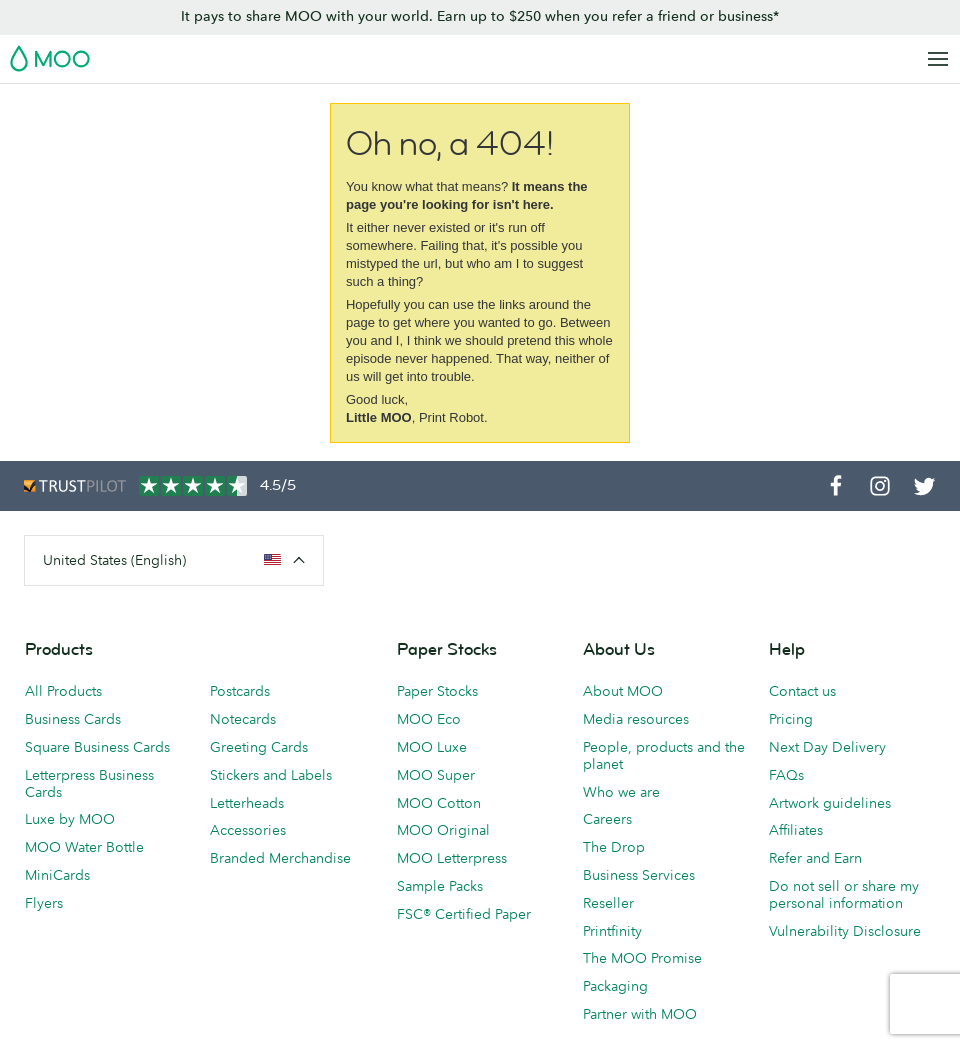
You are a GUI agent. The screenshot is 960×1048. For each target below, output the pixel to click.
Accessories (248, 830)
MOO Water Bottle (84, 847)
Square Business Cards (97, 747)
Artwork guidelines (830, 803)
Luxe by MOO (70, 819)
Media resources (636, 719)
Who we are (621, 792)
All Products (63, 691)
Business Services (639, 875)
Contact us (802, 691)
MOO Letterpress (452, 858)
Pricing (791, 719)
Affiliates (796, 830)
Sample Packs (440, 886)
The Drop (614, 847)
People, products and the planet (664, 755)
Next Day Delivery (827, 747)
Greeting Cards (259, 747)
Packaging (615, 986)
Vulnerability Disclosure (845, 931)
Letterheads (247, 803)
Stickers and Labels (271, 775)
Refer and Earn (815, 858)
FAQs (786, 775)
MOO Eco (429, 719)
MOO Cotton (439, 803)
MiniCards (57, 875)
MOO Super (436, 775)
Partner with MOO (640, 1014)
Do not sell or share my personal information (844, 894)
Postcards (240, 691)
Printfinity (612, 931)
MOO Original (443, 830)
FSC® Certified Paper (464, 914)
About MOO (623, 691)
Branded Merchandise (280, 858)
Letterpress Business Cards (89, 783)
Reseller (608, 903)
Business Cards (73, 719)
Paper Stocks (437, 691)
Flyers (44, 903)
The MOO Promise (642, 958)
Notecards (243, 719)
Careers (607, 819)
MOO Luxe (432, 747)
